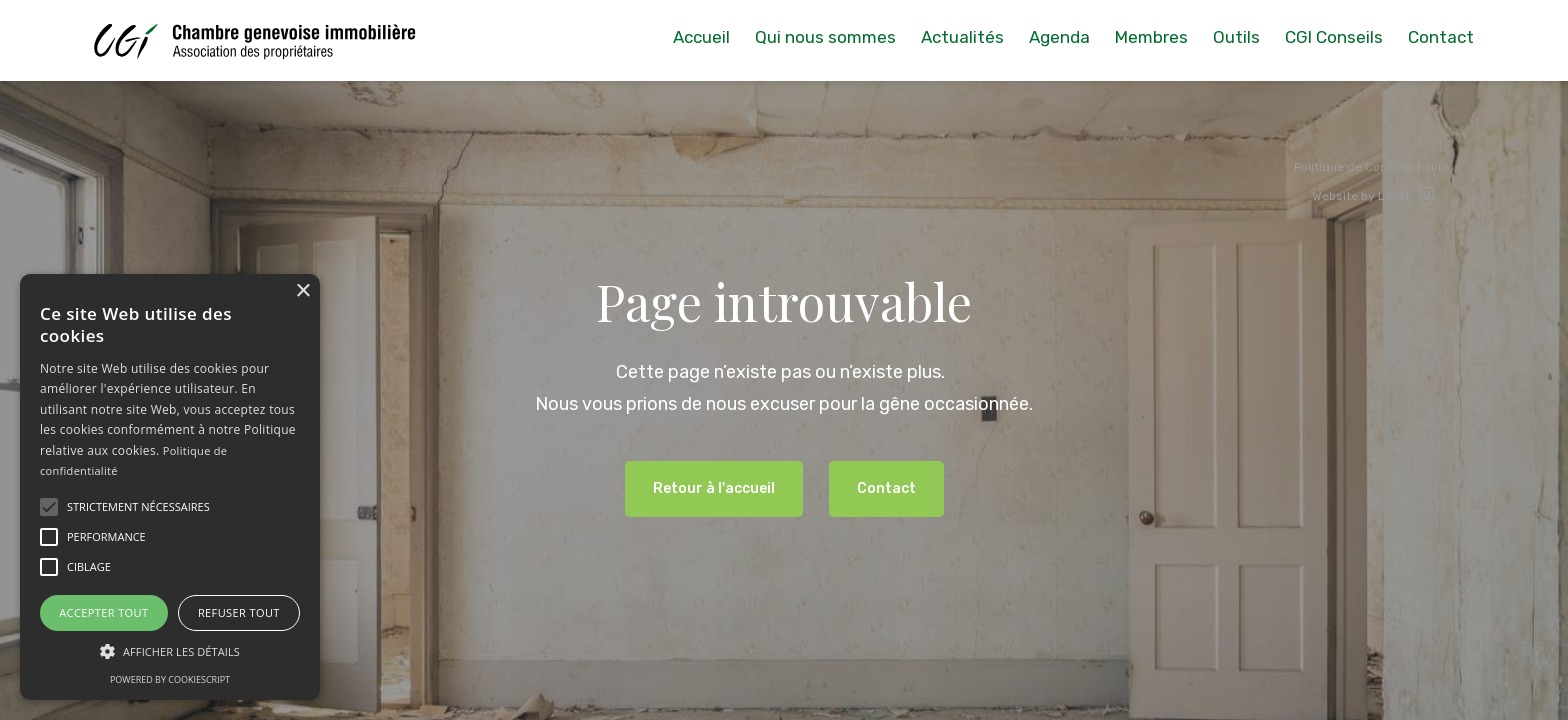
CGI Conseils (1334, 37)
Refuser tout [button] (239, 612)
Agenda (1059, 37)
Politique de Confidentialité (1371, 167)
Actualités (962, 37)
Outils (1236, 37)
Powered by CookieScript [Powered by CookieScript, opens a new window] (170, 679)
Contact (1441, 37)
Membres (1151, 37)
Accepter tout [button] (103, 612)
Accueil (701, 37)
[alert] (170, 487)
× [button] (302, 291)
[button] (49, 507)
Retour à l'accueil (714, 488)
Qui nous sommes (825, 37)
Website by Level (1374, 196)
